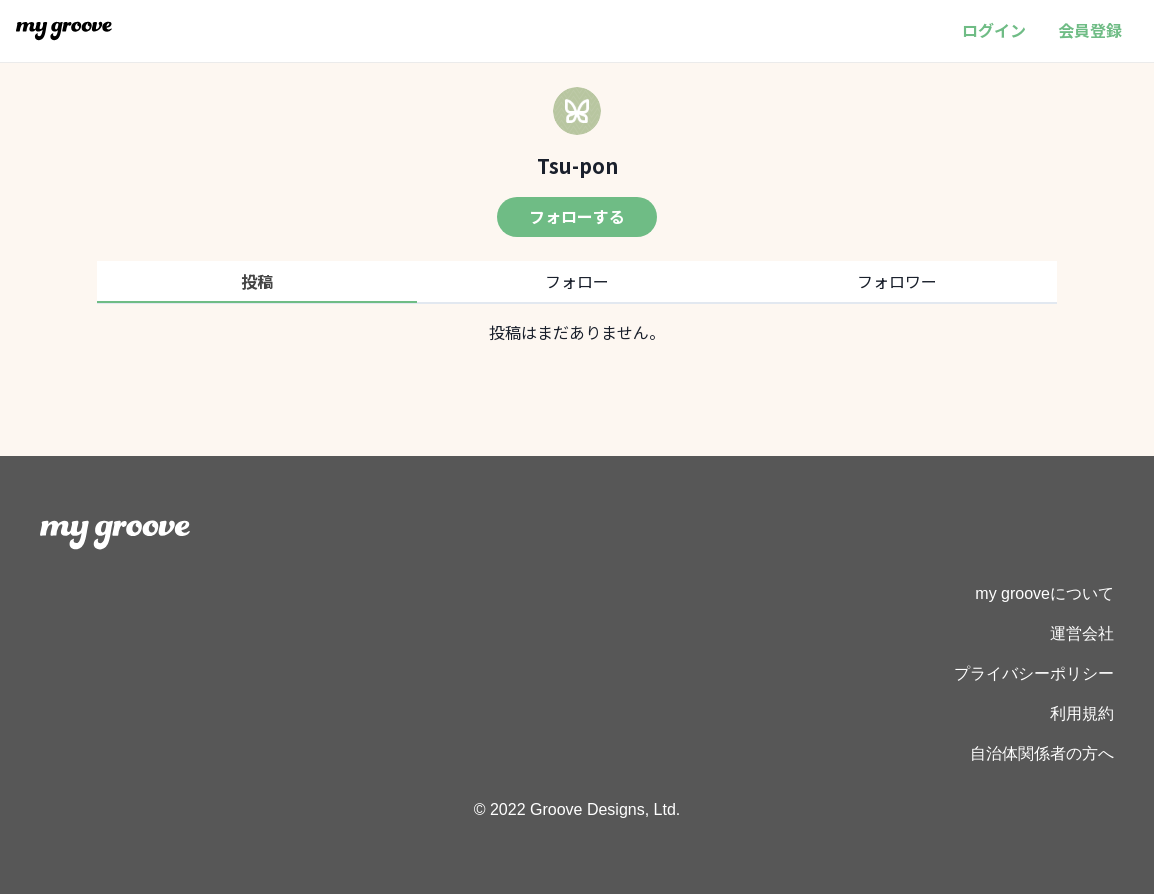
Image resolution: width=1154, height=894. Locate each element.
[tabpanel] (577, 332)
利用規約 (1082, 713)
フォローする (577, 216)
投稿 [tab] (257, 281)
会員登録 (1090, 30)
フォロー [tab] (577, 281)
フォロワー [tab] (897, 281)
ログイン (994, 30)
